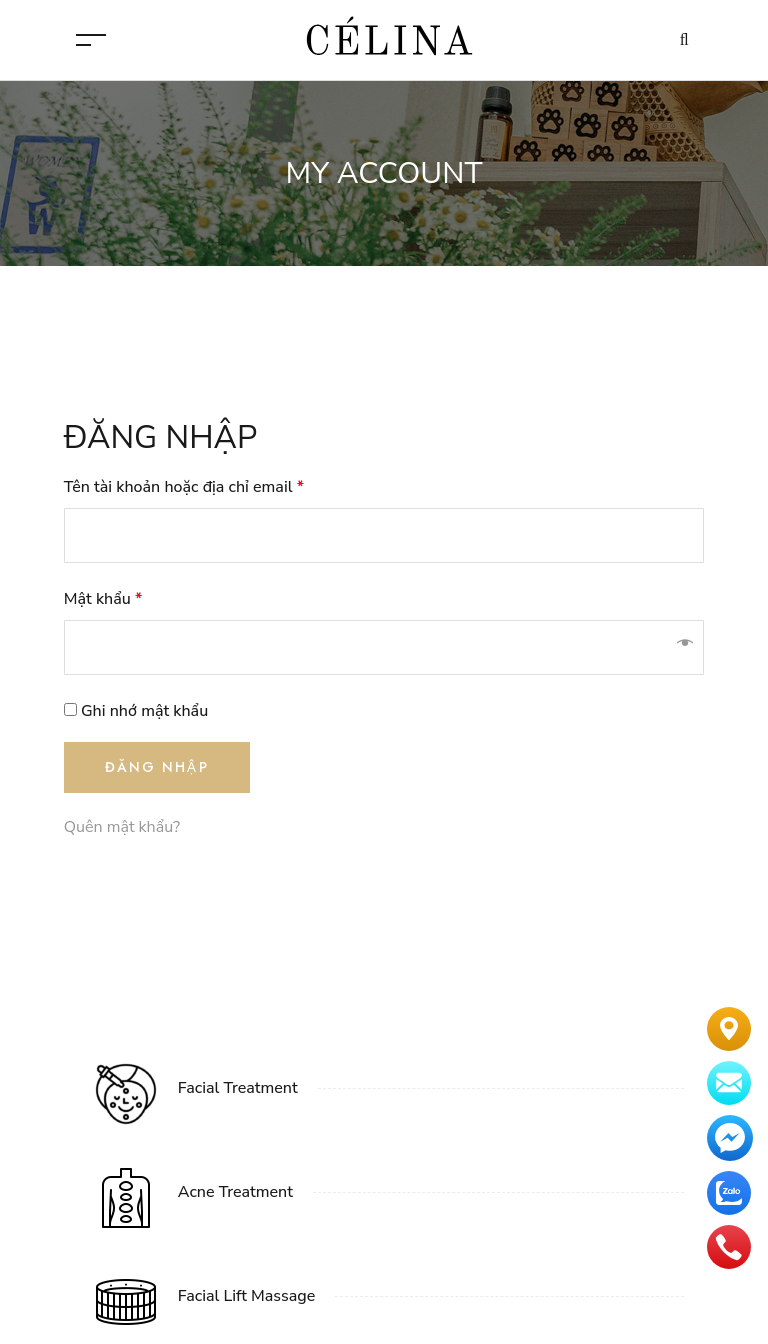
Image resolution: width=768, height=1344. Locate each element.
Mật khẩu (103, 599)
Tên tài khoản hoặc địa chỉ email (184, 487)
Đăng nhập (157, 767)
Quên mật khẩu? (122, 827)
